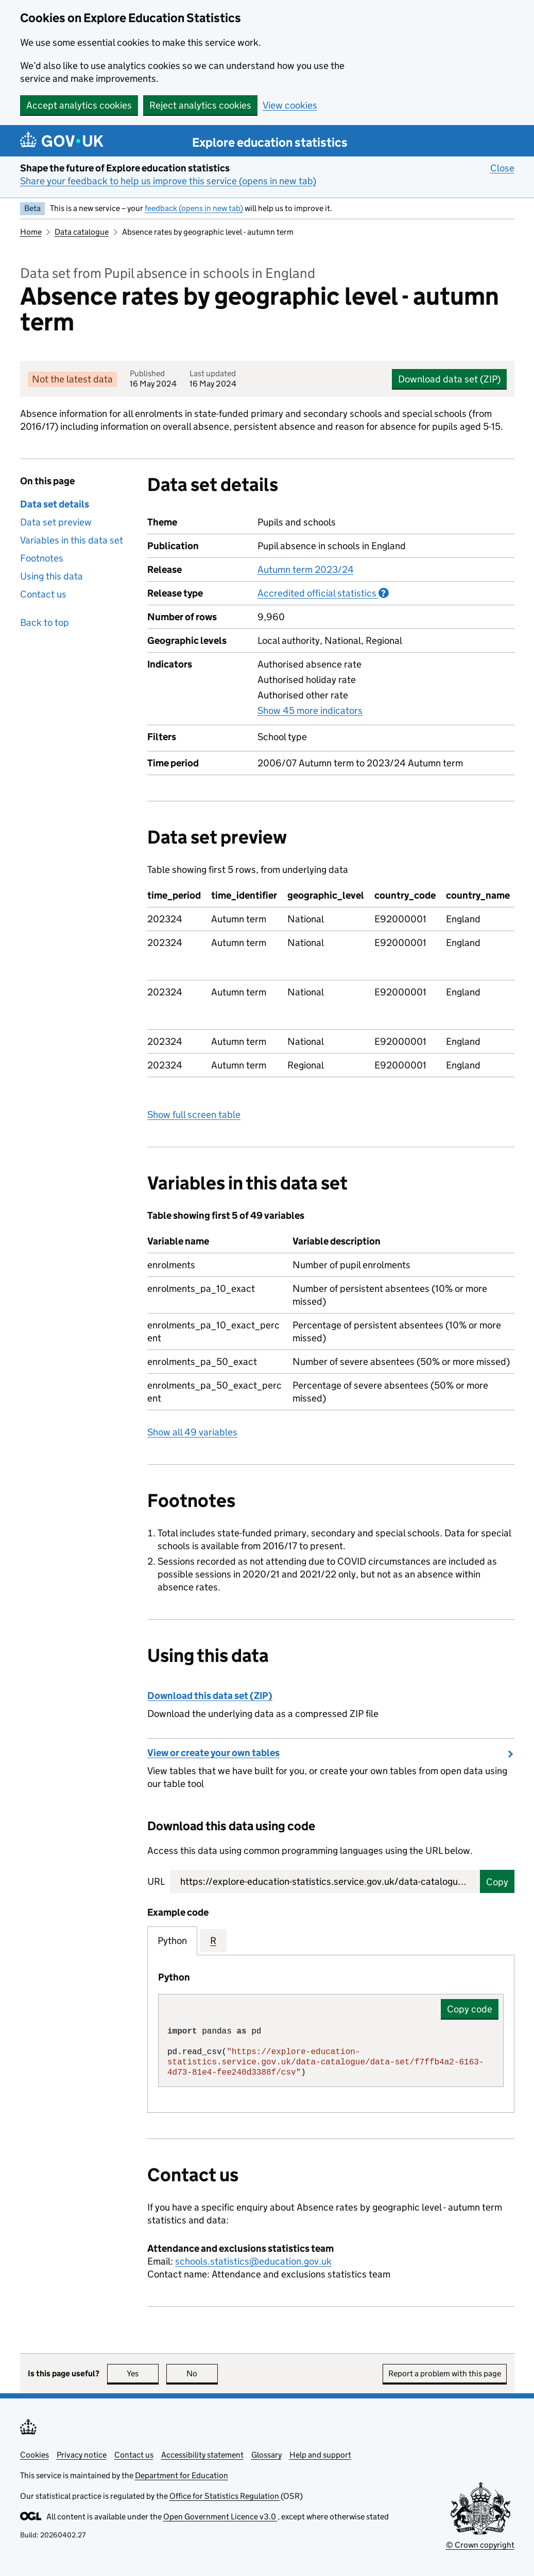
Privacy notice (82, 2455)
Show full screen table (193, 1114)
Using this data (51, 576)
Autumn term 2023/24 (305, 569)
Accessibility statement (202, 2455)
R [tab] (213, 1941)
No (202, 2373)
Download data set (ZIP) (449, 379)
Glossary (266, 2455)
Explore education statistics (270, 142)
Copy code (469, 2009)
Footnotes (41, 558)
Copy (497, 1882)
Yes (143, 2373)
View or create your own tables (213, 1753)
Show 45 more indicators (310, 710)
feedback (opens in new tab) (194, 208)
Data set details (54, 504)
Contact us (43, 594)
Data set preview (56, 522)
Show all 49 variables (192, 1432)
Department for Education (181, 2475)
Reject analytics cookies (200, 105)
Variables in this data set (71, 540)
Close (502, 168)
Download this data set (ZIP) (209, 1696)
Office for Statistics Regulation (225, 2496)
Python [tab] (172, 1941)
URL (156, 1881)
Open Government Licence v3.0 (220, 2516)
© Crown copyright (480, 2545)
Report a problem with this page (444, 2373)
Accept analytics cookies (79, 105)
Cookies (34, 2455)
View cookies (290, 105)
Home (31, 232)
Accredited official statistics (323, 593)
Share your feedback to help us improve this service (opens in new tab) (168, 181)
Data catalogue (82, 232)
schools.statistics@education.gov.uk (253, 2261)
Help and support (320, 2455)
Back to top (44, 622)
